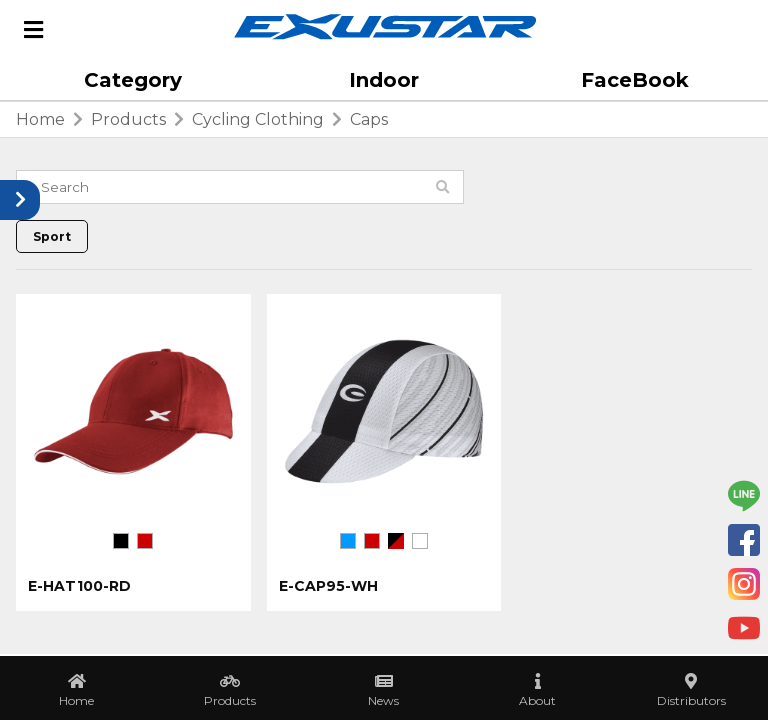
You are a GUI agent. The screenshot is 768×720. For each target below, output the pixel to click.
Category (133, 80)
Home (76, 700)
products (128, 119)
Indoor (384, 80)
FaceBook (635, 80)
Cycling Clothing (258, 119)
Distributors (691, 700)
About (537, 700)
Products (230, 700)
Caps (369, 119)
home (40, 119)
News (383, 700)
